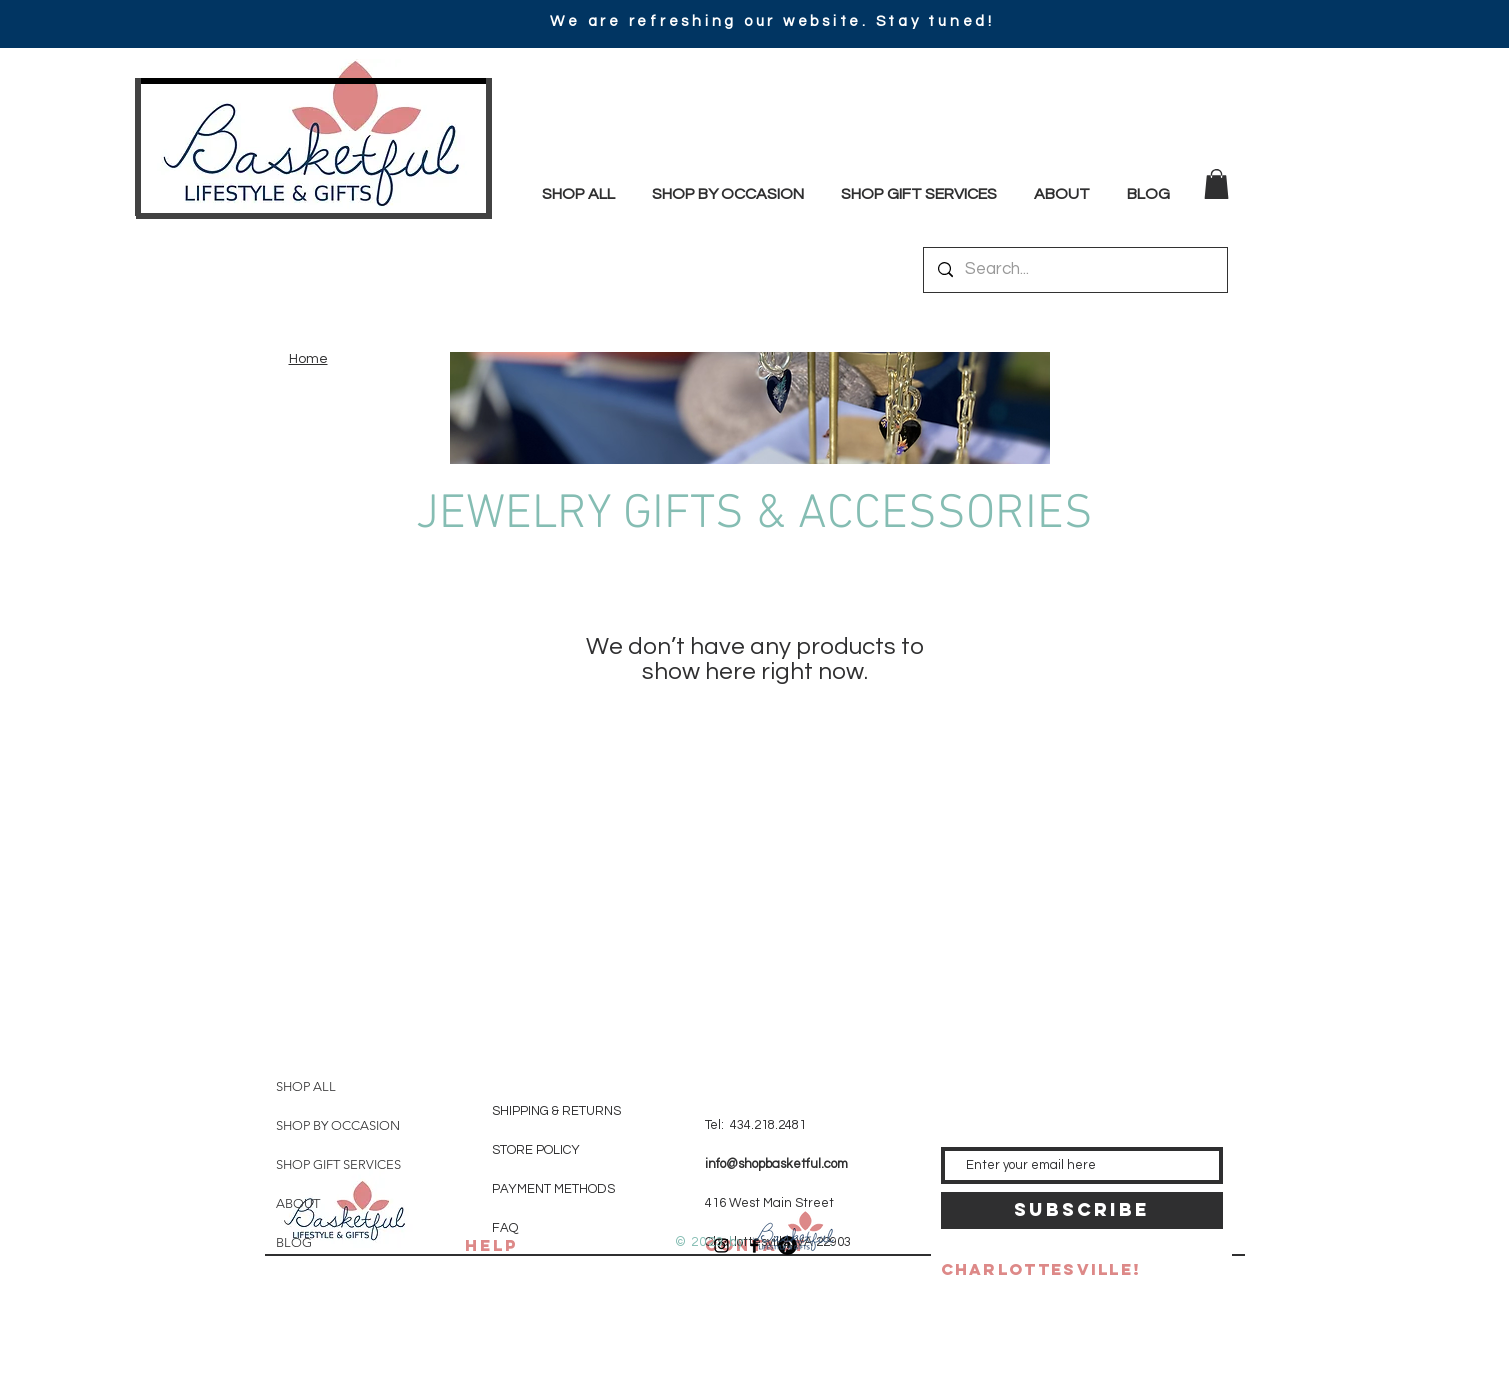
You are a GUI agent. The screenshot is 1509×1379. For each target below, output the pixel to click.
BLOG (294, 1242)
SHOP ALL (306, 1086)
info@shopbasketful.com (776, 1164)
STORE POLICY (537, 1150)
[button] (1216, 184)
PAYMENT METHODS (553, 1189)
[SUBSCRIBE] (1082, 1210)
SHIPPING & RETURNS (556, 1111)
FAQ (505, 1228)
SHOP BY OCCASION (338, 1125)
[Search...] (1075, 270)
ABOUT (298, 1203)
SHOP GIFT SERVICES (338, 1164)
